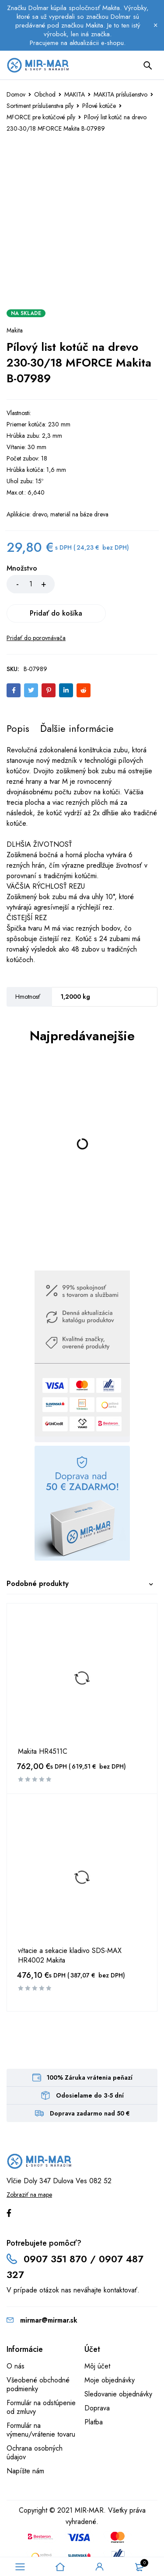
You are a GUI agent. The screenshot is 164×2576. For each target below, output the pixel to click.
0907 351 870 (55, 2230)
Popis (18, 699)
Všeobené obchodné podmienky (38, 2355)
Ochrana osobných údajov (35, 2423)
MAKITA (74, 94)
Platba (93, 2393)
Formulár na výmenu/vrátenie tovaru (41, 2400)
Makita (15, 330)
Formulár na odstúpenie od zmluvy (41, 2377)
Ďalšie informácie (77, 699)
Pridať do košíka (108, 584)
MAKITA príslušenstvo (120, 94)
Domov (16, 94)
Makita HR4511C (42, 1722)
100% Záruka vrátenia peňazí (90, 2048)
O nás (15, 2337)
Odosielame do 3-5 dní (90, 2066)
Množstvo (22, 568)
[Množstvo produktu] (31, 584)
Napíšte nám (25, 2442)
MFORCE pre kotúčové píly (41, 117)
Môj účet (97, 2337)
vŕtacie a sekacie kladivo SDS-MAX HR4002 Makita (70, 1926)
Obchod (45, 94)
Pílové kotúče (99, 105)
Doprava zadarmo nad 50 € (90, 2084)
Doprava (97, 2379)
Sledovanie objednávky (118, 2365)
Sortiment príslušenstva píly (40, 105)
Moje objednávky (109, 2351)
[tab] (18, 699)
